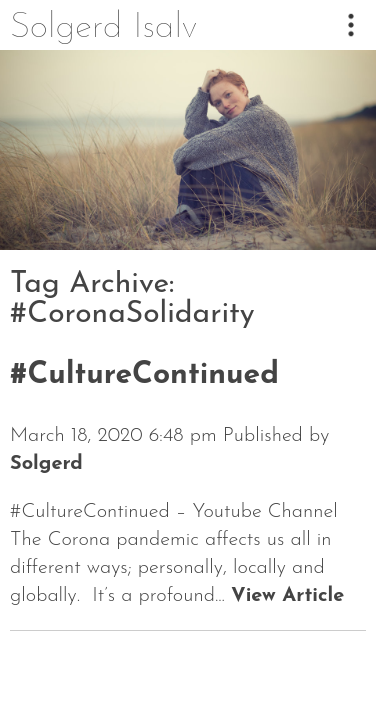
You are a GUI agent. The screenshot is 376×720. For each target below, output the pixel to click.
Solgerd (46, 464)
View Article (287, 596)
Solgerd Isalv (103, 28)
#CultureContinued (144, 375)
